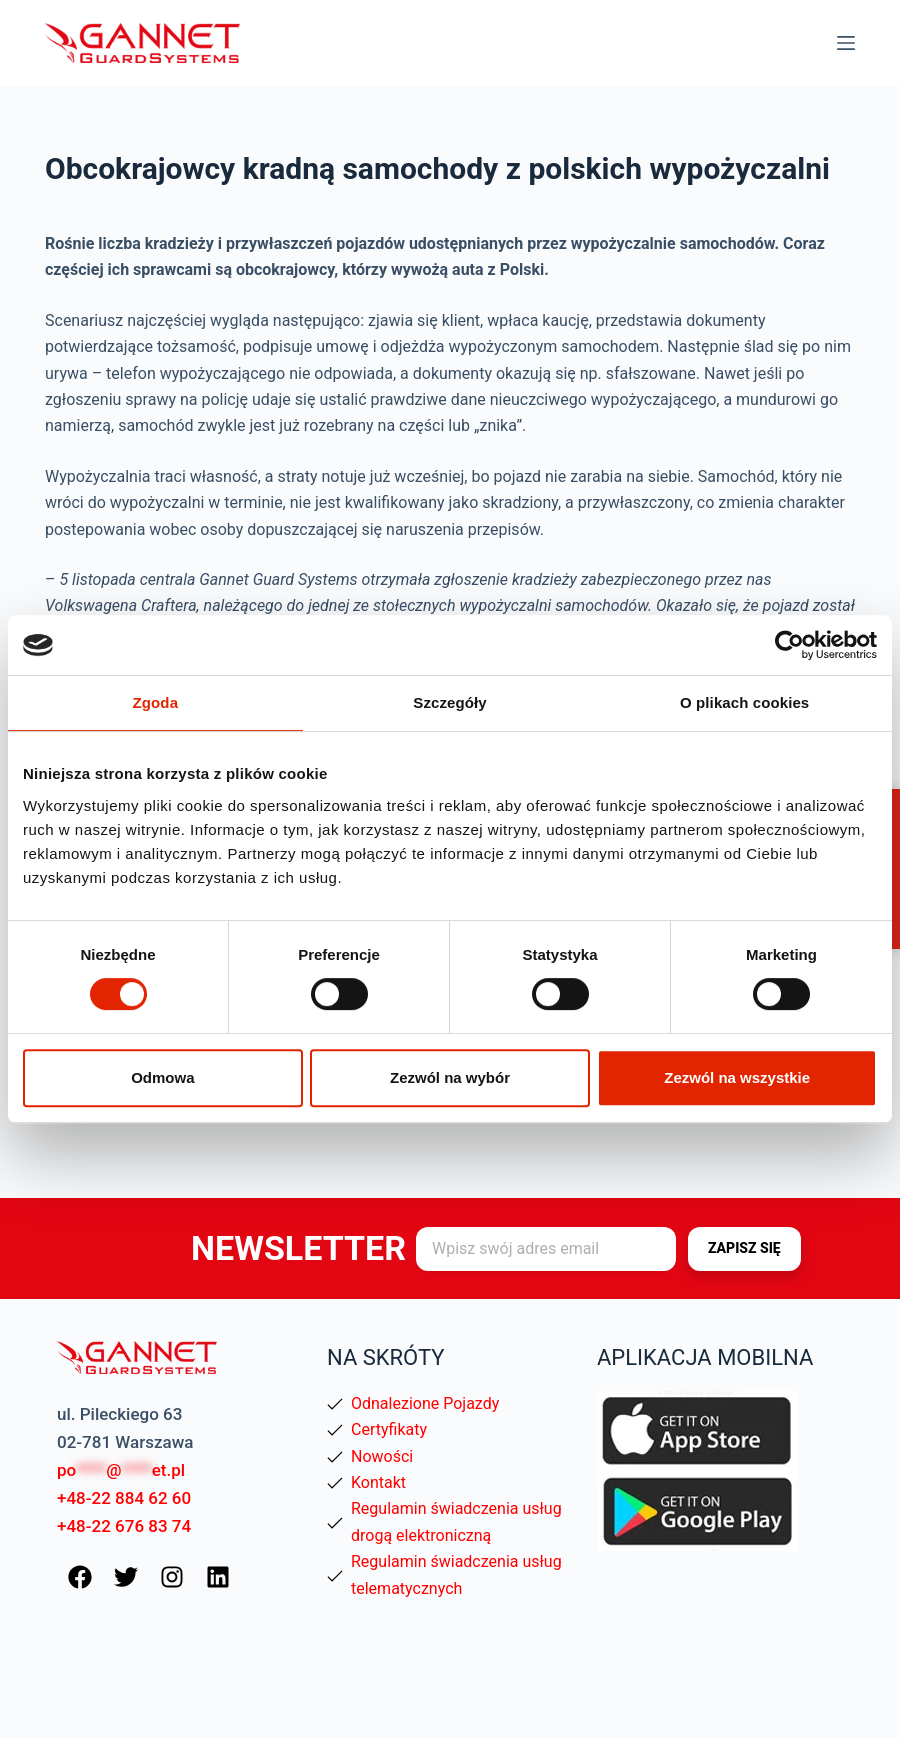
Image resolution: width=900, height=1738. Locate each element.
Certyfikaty (389, 1429)
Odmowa (162, 1077)
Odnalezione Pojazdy (425, 1403)
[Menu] (846, 43)
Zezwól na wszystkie (737, 1077)
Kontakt (378, 1482)
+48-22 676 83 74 (124, 1526)
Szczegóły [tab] (449, 702)
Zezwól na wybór (450, 1077)
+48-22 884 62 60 (124, 1498)
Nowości (382, 1456)
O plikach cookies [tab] (744, 702)
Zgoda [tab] (156, 702)
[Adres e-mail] (546, 1249)
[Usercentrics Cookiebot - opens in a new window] (789, 645)
